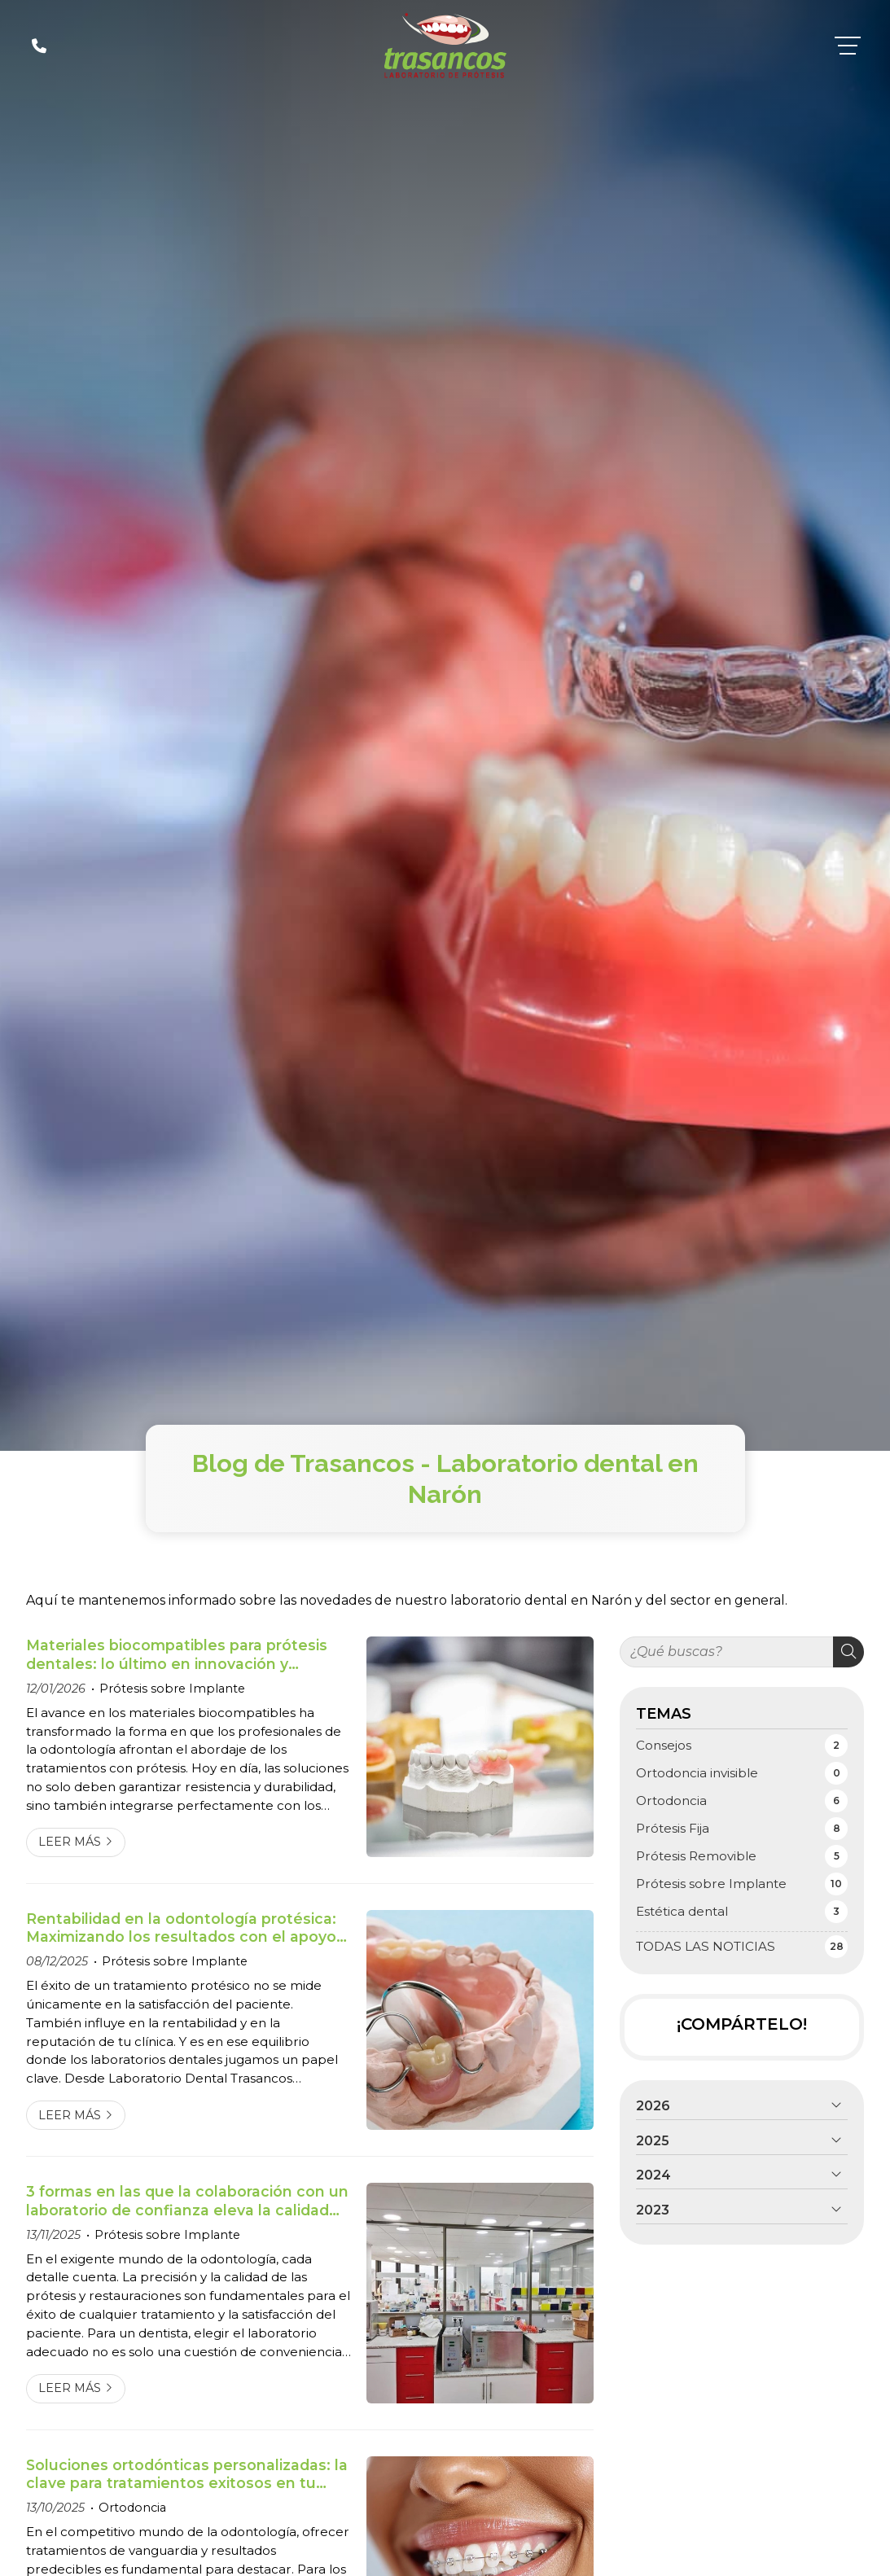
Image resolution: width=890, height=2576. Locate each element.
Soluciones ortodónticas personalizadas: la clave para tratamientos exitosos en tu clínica (187, 2474)
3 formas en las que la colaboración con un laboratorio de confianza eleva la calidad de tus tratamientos (187, 2201)
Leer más (69, 1841)
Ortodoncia (132, 2507)
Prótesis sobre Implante (172, 1688)
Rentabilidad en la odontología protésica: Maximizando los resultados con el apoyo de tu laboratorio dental (181, 1928)
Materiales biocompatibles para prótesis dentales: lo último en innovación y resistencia (176, 1654)
